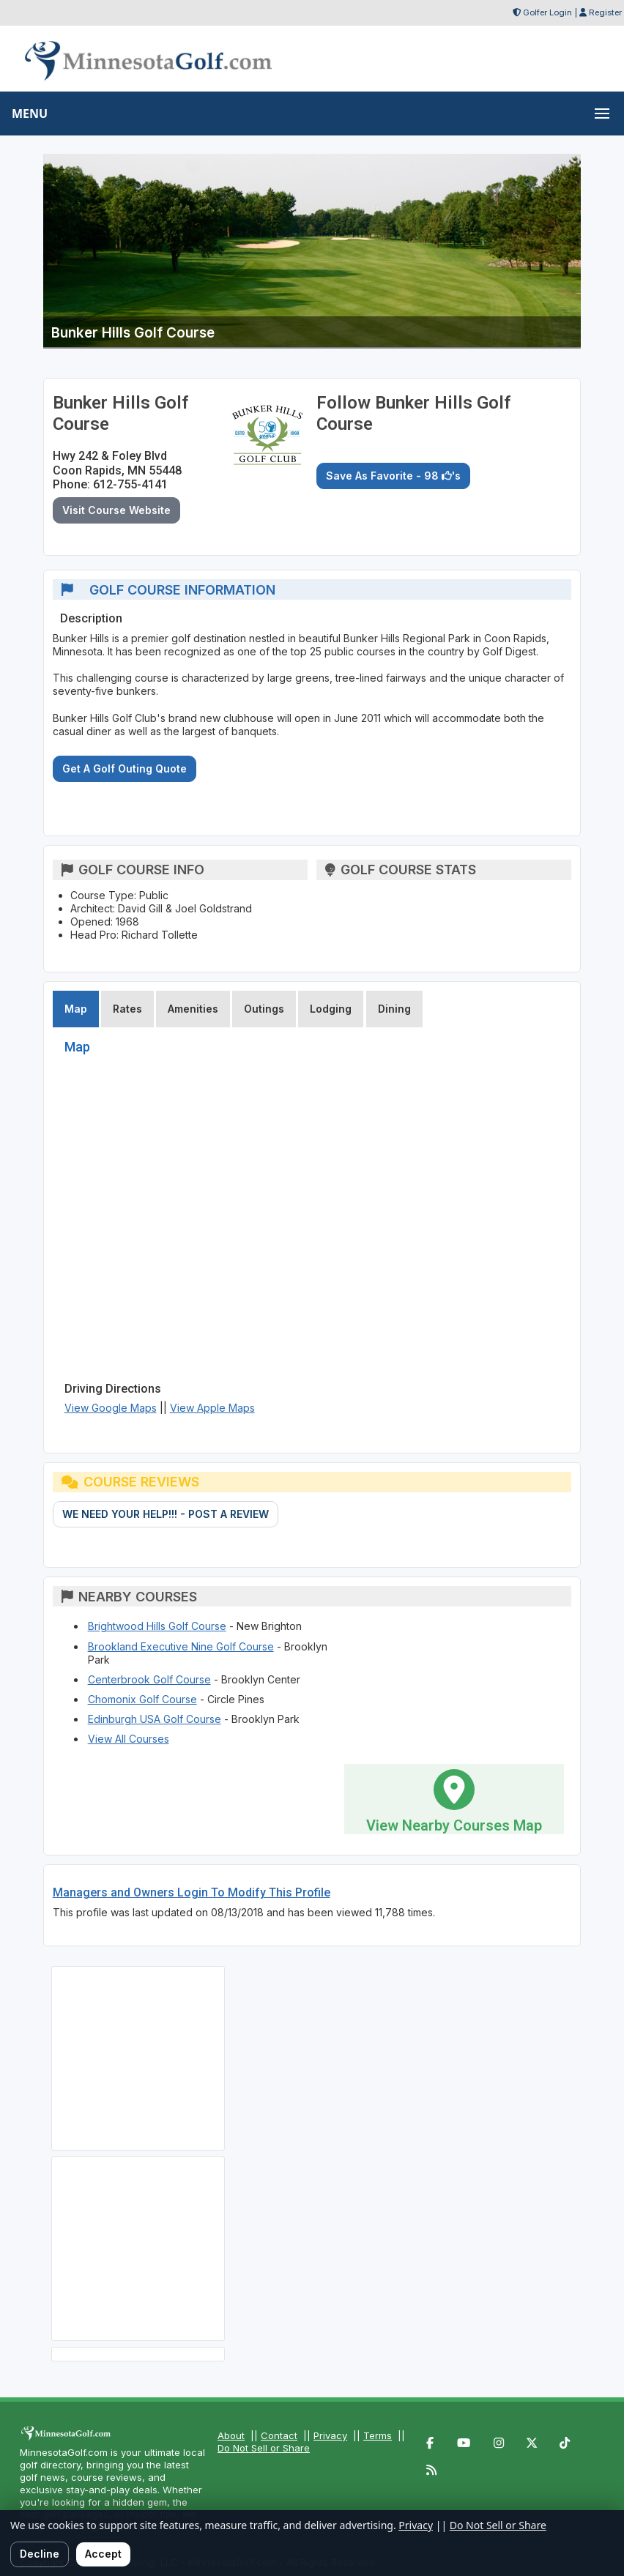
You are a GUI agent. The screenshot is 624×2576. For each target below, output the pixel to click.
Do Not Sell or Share (264, 2448)
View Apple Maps (212, 1407)
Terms (377, 2435)
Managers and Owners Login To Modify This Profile (191, 1892)
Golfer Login (547, 12)
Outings (264, 1008)
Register (605, 12)
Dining (394, 1008)
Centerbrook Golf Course (149, 1679)
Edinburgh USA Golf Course (154, 1719)
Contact (279, 2435)
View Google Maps (110, 1407)
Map (75, 1008)
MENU (30, 113)
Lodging (331, 1008)
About (231, 2435)
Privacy (330, 2435)
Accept (103, 2553)
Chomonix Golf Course (142, 1699)
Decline (39, 2553)
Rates (127, 1008)
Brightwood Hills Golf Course (157, 1626)
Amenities (193, 1008)
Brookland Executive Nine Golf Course (181, 1646)
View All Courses (128, 1738)
